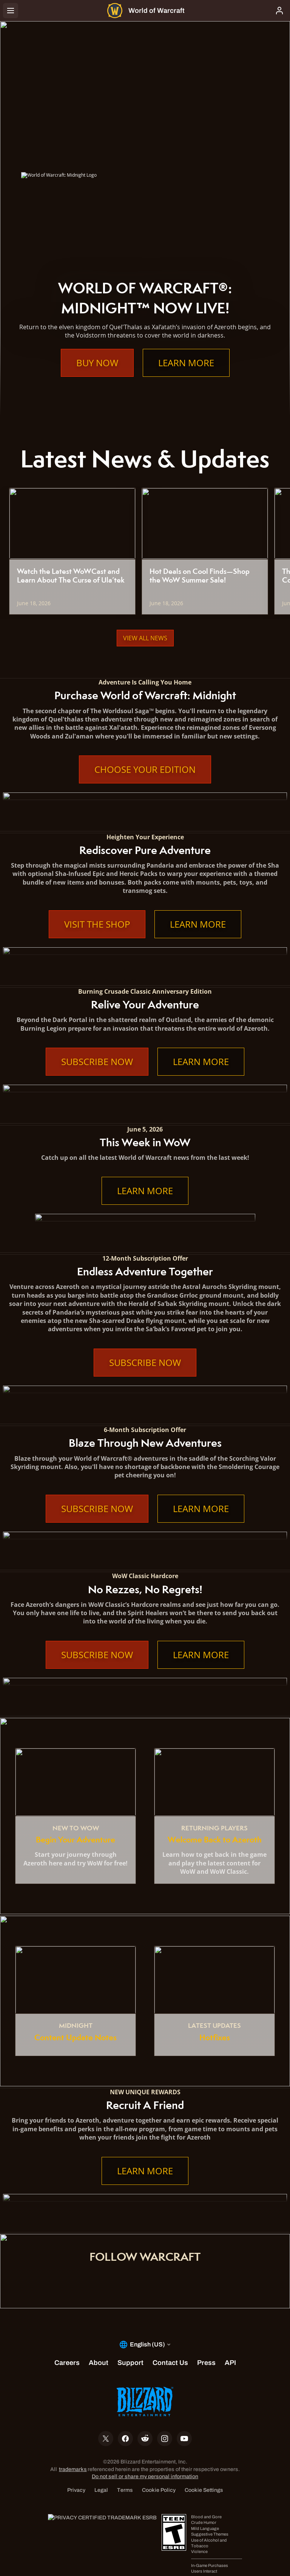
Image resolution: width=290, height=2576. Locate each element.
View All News (145, 638)
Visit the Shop (97, 924)
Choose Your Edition (145, 769)
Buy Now (97, 363)
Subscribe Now (97, 1062)
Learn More (186, 363)
